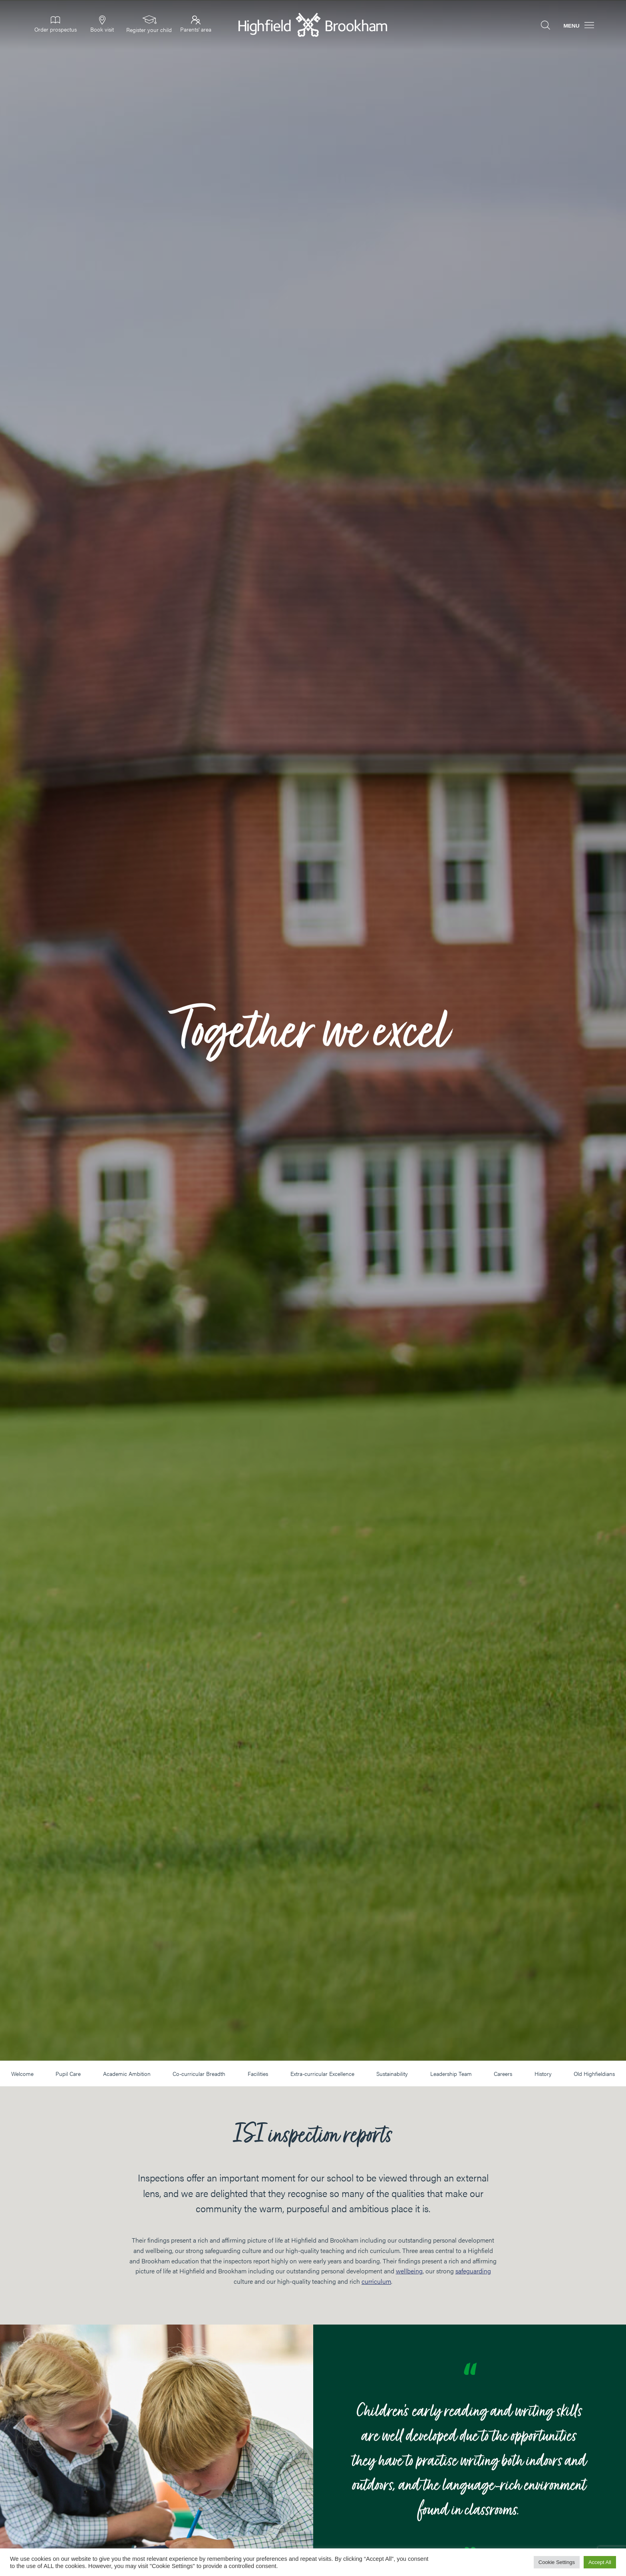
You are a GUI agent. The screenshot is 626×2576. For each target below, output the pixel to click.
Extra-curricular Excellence (322, 2074)
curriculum (376, 2281)
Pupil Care (68, 2074)
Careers (503, 2074)
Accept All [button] (599, 2562)
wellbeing (409, 2270)
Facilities (258, 2074)
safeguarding (473, 2270)
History (543, 2074)
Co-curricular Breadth (199, 2074)
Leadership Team (451, 2074)
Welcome (22, 2074)
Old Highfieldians (594, 2074)
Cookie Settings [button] (557, 2562)
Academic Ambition (127, 2074)
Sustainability (392, 2074)
